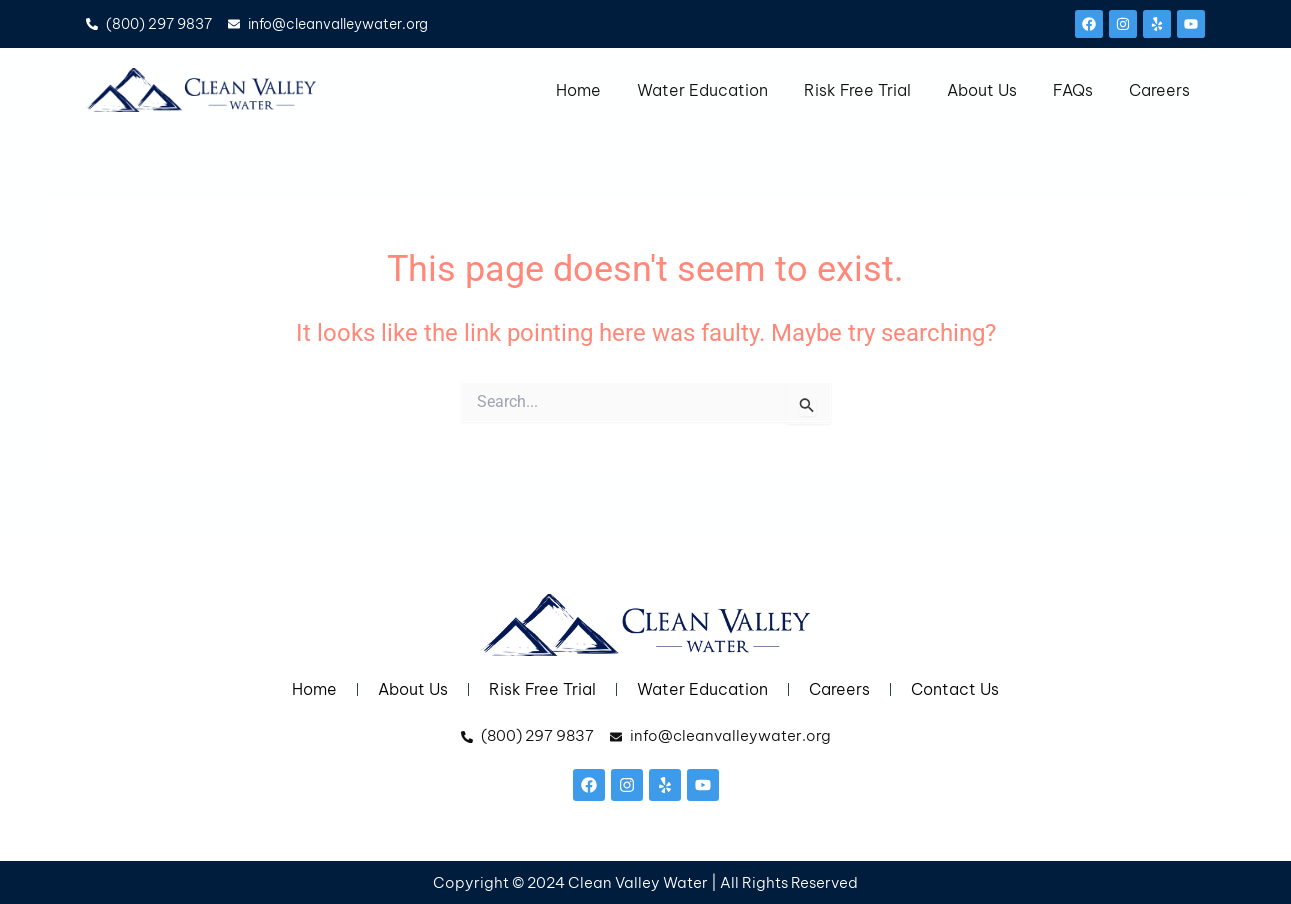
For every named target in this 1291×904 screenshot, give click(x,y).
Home (578, 90)
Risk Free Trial (857, 90)
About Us (982, 90)
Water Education (702, 90)
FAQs (1073, 90)
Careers (1159, 90)
